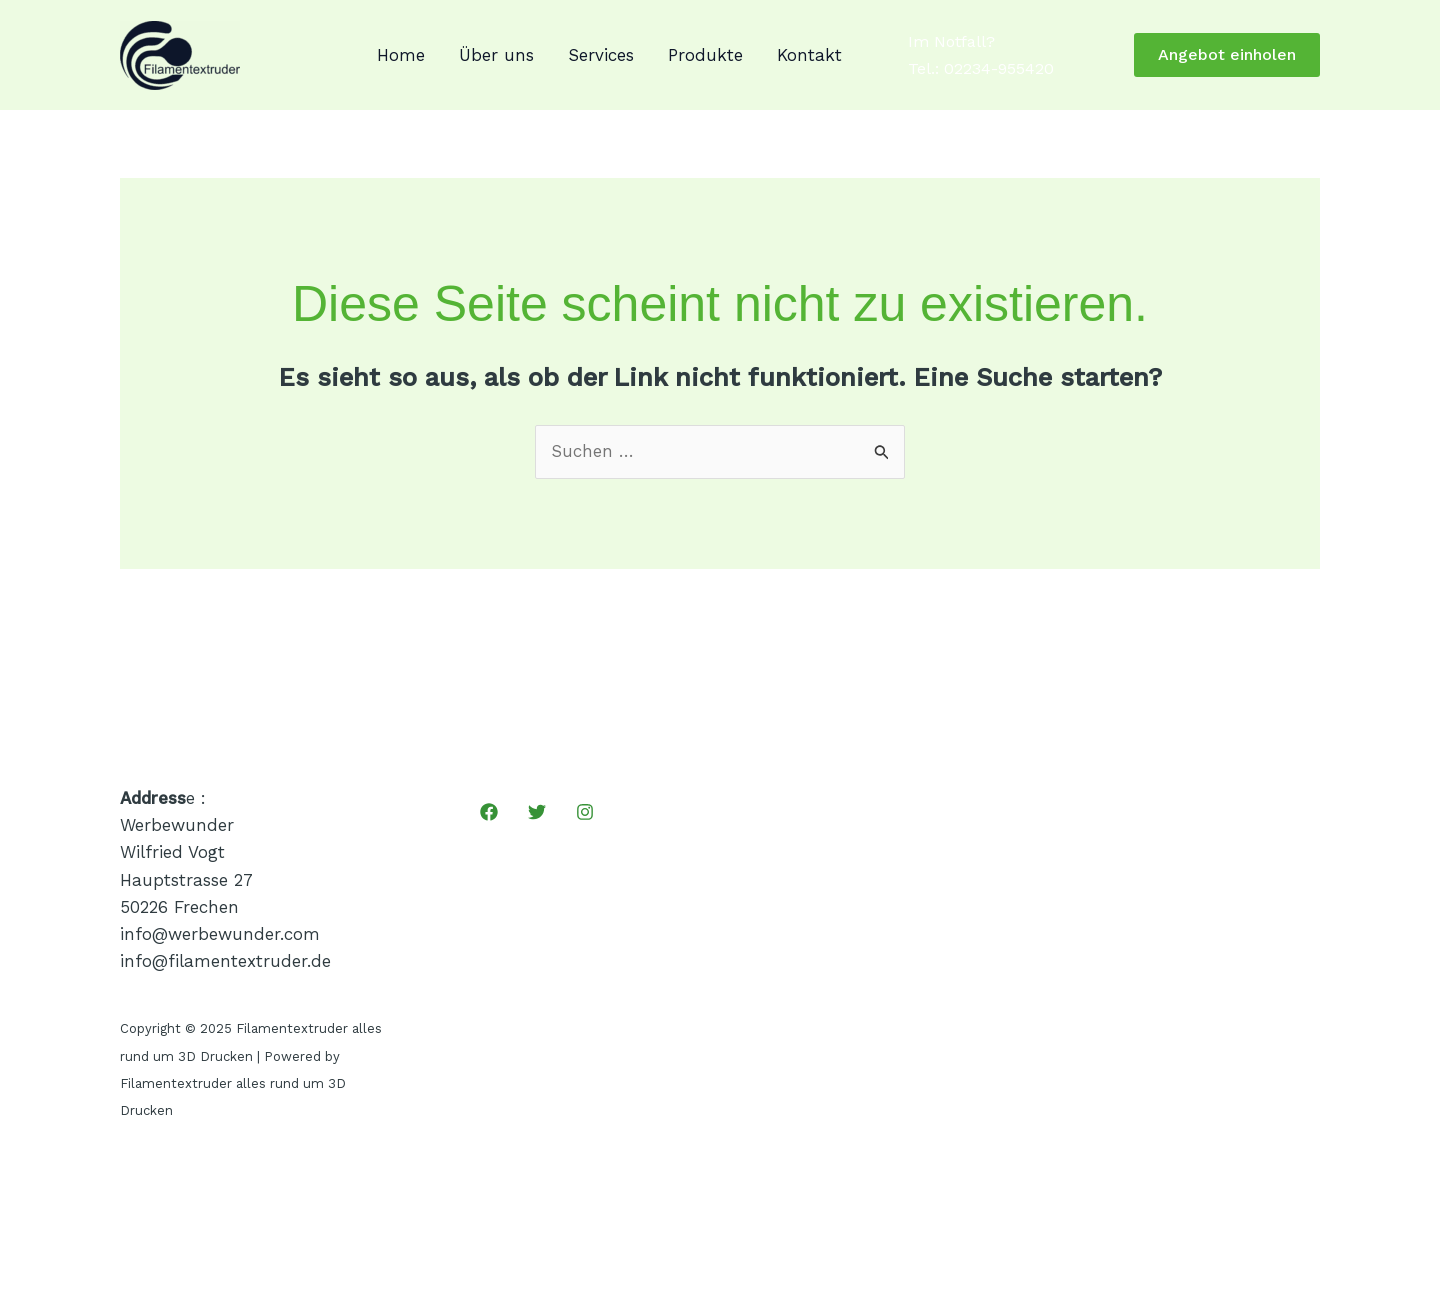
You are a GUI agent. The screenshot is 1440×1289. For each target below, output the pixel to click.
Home (401, 55)
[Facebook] (489, 812)
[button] (1227, 55)
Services (601, 55)
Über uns (496, 55)
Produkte (705, 55)
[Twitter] (537, 812)
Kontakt (809, 55)
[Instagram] (585, 812)
